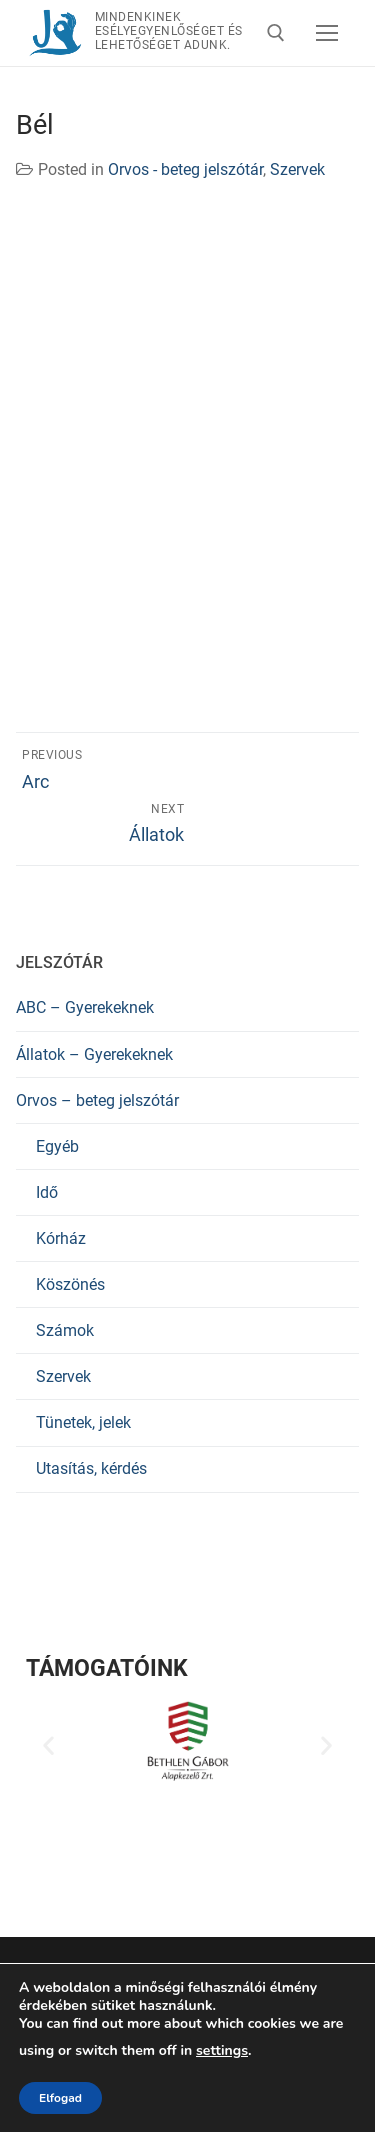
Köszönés (70, 1284)
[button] (48, 1745)
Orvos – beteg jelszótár (97, 1100)
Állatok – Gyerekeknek (94, 1054)
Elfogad (60, 2098)
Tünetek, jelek (83, 1422)
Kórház (61, 1238)
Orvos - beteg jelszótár (185, 169)
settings (222, 2051)
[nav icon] (327, 33)
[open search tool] (276, 33)
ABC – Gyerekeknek (85, 1007)
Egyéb (57, 1146)
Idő (47, 1192)
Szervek (297, 169)
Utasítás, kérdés (91, 1468)
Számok (65, 1330)
